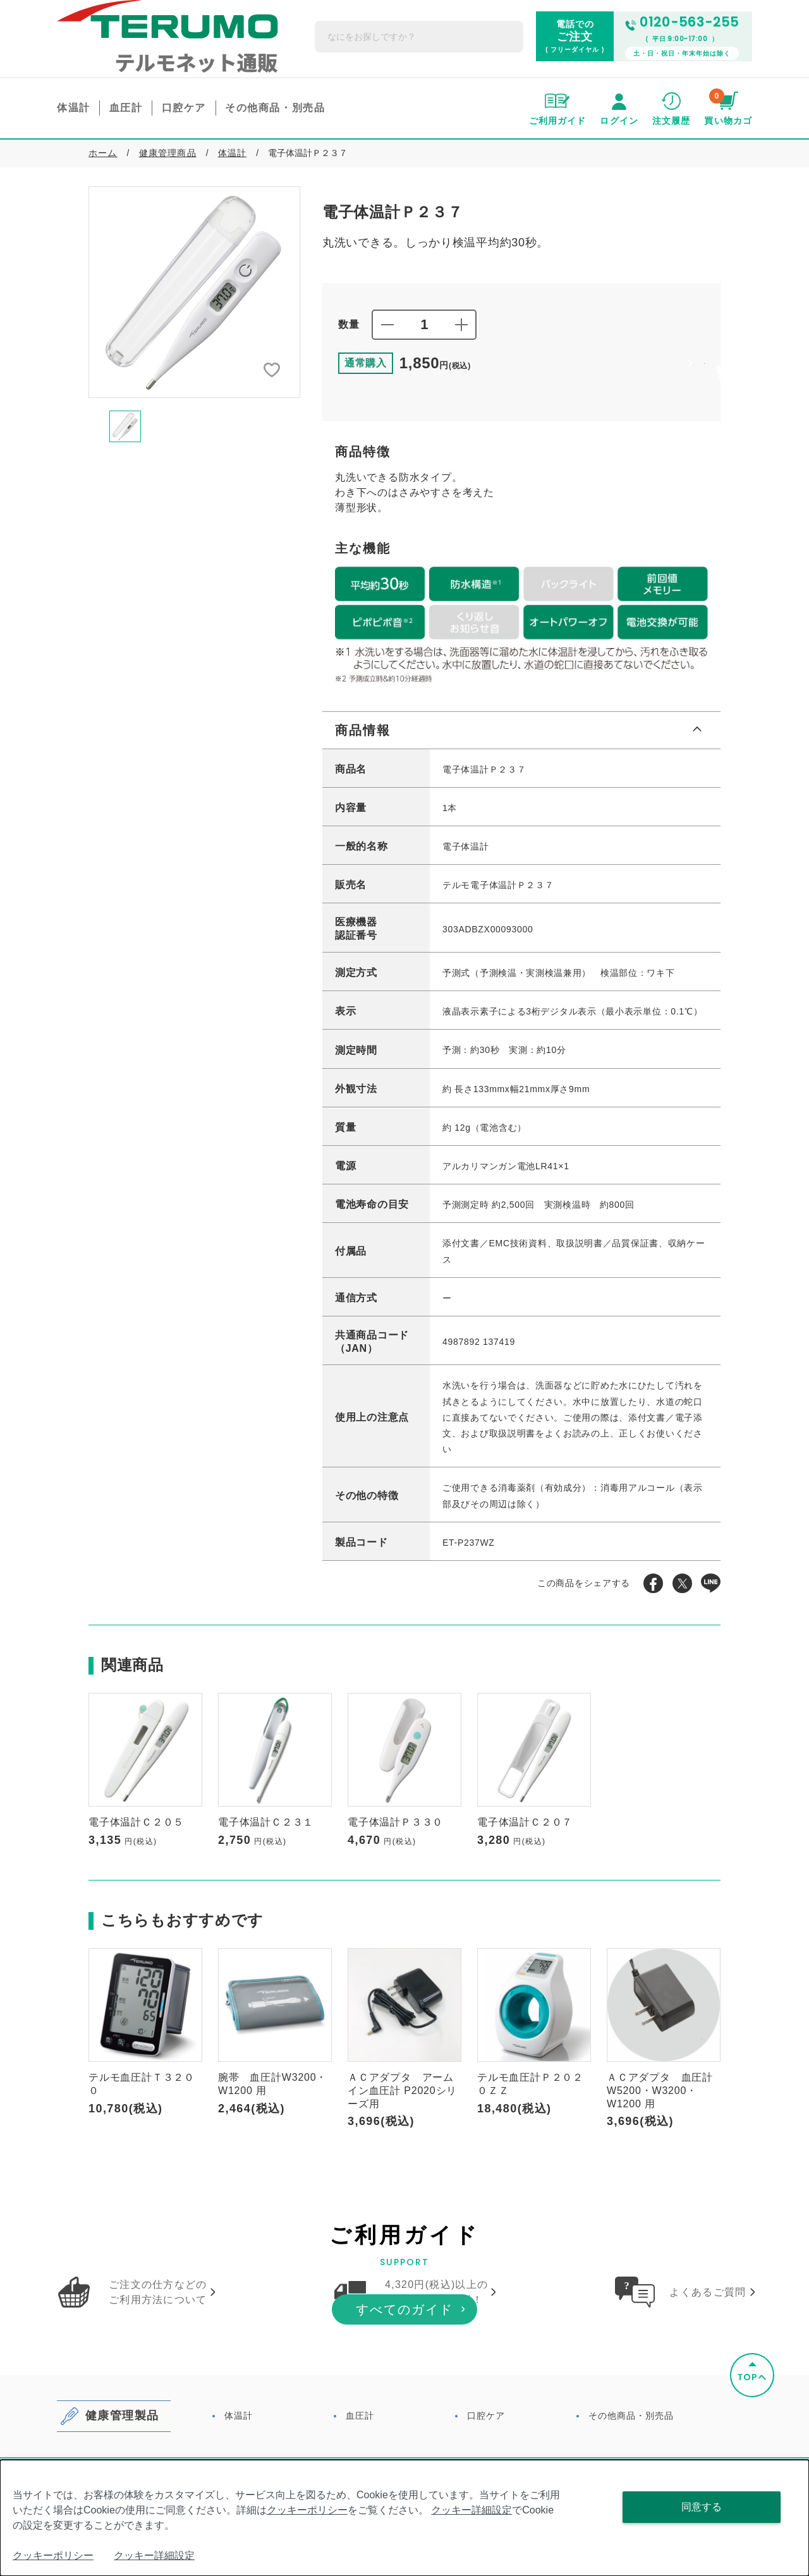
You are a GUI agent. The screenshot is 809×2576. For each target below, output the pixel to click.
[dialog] (404, 2518)
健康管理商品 (168, 130)
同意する (701, 2506)
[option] (194, 269)
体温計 (232, 130)
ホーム (103, 130)
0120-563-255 (682, 11)
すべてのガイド (404, 2400)
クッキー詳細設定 (471, 2510)
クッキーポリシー (307, 2510)
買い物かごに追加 (587, 347)
